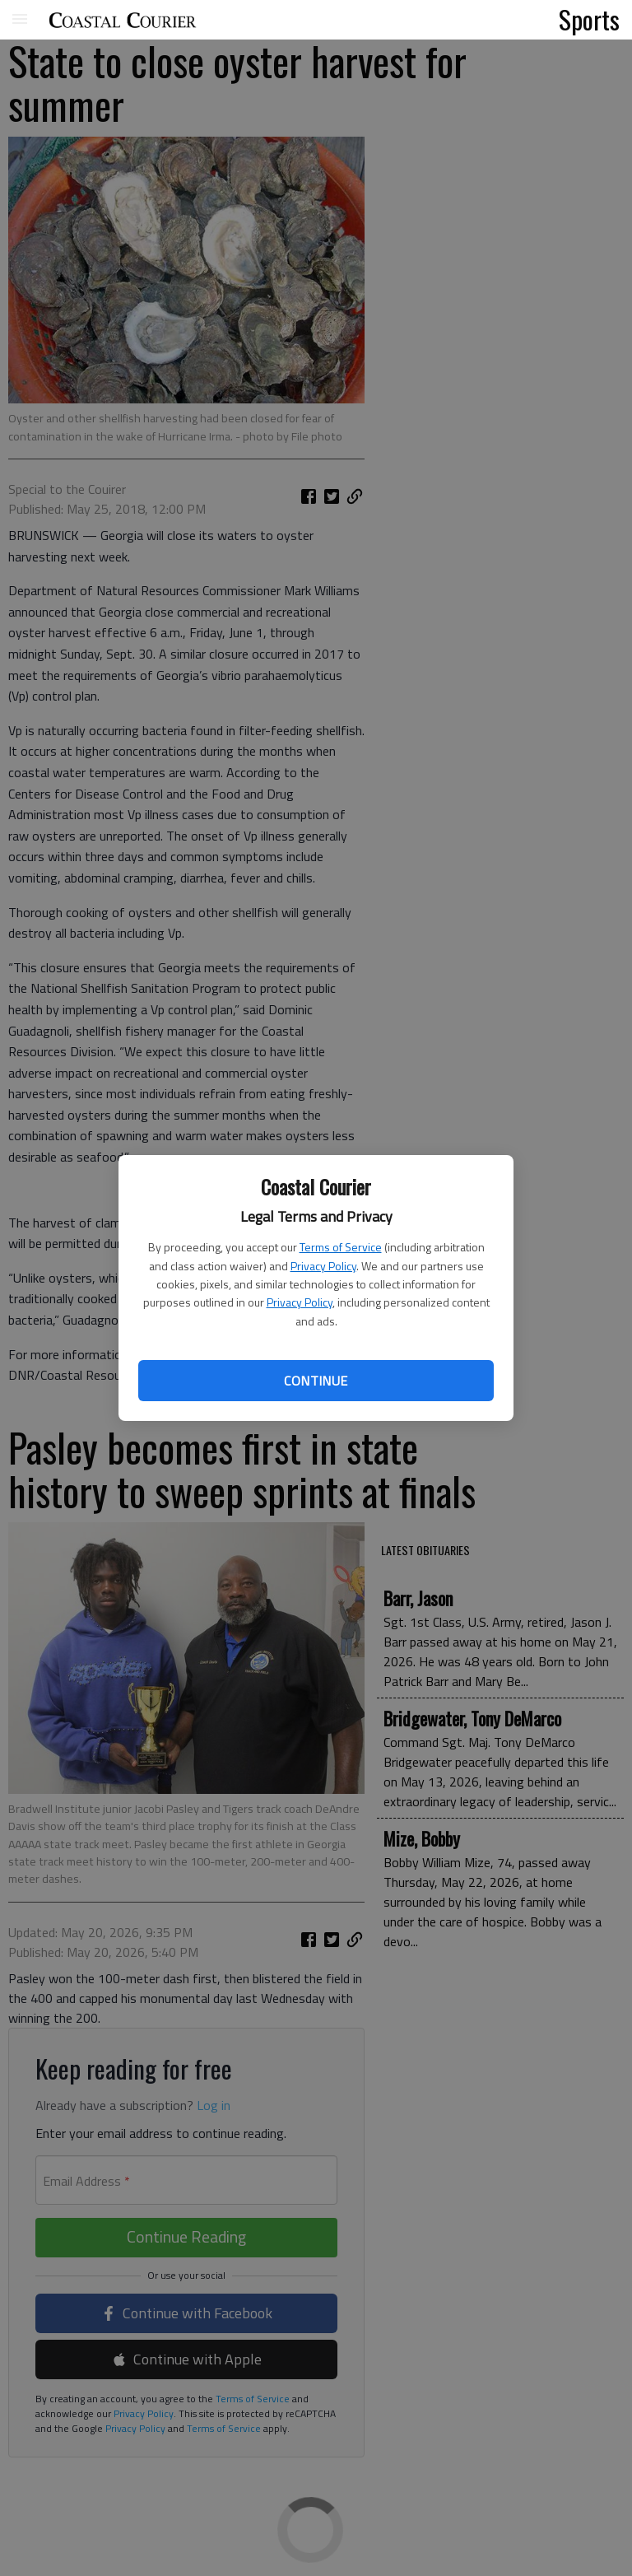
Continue (315, 1380)
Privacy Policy (323, 1265)
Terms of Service (341, 1246)
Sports (589, 19)
